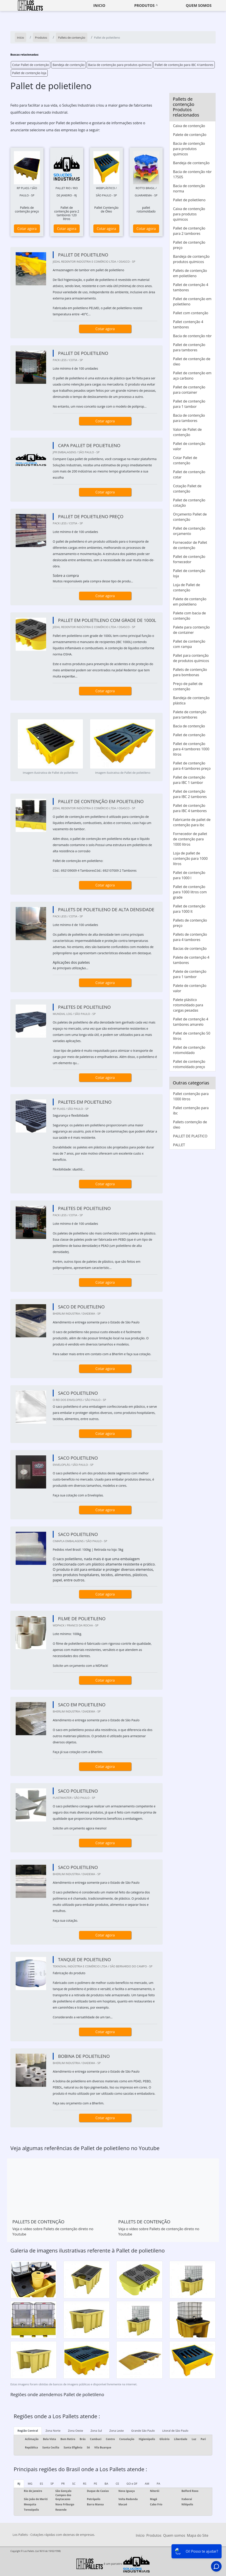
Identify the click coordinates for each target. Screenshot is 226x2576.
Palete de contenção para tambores (189, 714)
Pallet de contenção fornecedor (189, 559)
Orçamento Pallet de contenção (190, 517)
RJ (18, 2484)
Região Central (27, 2431)
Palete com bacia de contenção (189, 616)
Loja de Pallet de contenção (186, 587)
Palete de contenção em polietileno (189, 601)
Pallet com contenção (190, 312)
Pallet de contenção (189, 734)
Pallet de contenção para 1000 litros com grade (190, 892)
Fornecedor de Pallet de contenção (190, 545)
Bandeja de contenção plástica (191, 700)
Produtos (144, 5)
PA (158, 2484)
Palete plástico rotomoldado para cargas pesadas (188, 1005)
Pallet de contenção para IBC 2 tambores (190, 794)
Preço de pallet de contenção (188, 686)
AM (147, 2484)
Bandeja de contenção (69, 65)
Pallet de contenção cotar (189, 474)
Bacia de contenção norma (189, 188)
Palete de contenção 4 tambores (191, 960)
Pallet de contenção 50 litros (191, 1036)
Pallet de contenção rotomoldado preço (189, 1064)
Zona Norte (52, 2431)
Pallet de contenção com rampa (189, 644)
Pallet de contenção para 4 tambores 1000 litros (191, 749)
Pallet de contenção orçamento (189, 531)
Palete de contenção (189, 134)
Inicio (99, 5)
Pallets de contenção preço (190, 923)
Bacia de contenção (189, 726)
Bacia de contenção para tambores (189, 418)
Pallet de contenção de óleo (191, 361)
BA (106, 2484)
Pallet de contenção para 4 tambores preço (192, 766)
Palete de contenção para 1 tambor (189, 974)
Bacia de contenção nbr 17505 (192, 174)
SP (52, 2484)
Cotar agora (27, 228)
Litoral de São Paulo (175, 2431)
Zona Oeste (75, 2431)
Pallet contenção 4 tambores (188, 324)
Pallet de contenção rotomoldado (189, 1050)
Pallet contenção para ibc (191, 1110)
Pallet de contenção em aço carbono (192, 376)
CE (117, 2484)
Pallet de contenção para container (189, 390)
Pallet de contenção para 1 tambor (189, 404)
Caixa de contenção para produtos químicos (189, 214)
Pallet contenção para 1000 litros (191, 1096)
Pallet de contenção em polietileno (192, 301)
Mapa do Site (197, 2535)
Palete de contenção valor (189, 988)
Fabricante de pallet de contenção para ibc (192, 822)
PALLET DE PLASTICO (190, 1136)
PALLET (179, 1144)
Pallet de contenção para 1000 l (189, 875)
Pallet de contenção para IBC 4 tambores (184, 65)
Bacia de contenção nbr (192, 335)
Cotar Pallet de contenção (30, 65)
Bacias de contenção (190, 948)
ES (41, 2484)
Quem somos (199, 5)
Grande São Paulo (143, 2431)
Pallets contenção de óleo (190, 1125)
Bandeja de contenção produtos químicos (191, 259)
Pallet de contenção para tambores (189, 347)
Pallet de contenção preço (189, 245)
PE (95, 2484)
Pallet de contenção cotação (189, 503)
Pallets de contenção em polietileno (190, 273)
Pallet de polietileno (189, 200)
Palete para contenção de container (191, 630)
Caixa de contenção (189, 125)
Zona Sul (96, 2431)
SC (73, 2484)
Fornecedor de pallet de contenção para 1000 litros (190, 839)
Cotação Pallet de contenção (187, 489)
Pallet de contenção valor (189, 446)
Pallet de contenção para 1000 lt (189, 909)
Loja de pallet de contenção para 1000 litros (190, 858)
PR (63, 2484)
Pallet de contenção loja (29, 73)
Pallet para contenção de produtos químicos (191, 658)
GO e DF (131, 2484)
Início (140, 2535)
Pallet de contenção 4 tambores (190, 287)
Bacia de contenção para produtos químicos (119, 65)
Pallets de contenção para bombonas (190, 672)
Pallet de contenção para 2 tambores (189, 231)
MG (30, 2484)
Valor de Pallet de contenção (187, 432)
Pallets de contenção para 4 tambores (190, 937)
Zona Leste (116, 2431)
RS (84, 2484)
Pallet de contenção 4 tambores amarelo (190, 1022)
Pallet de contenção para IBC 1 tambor (189, 780)
